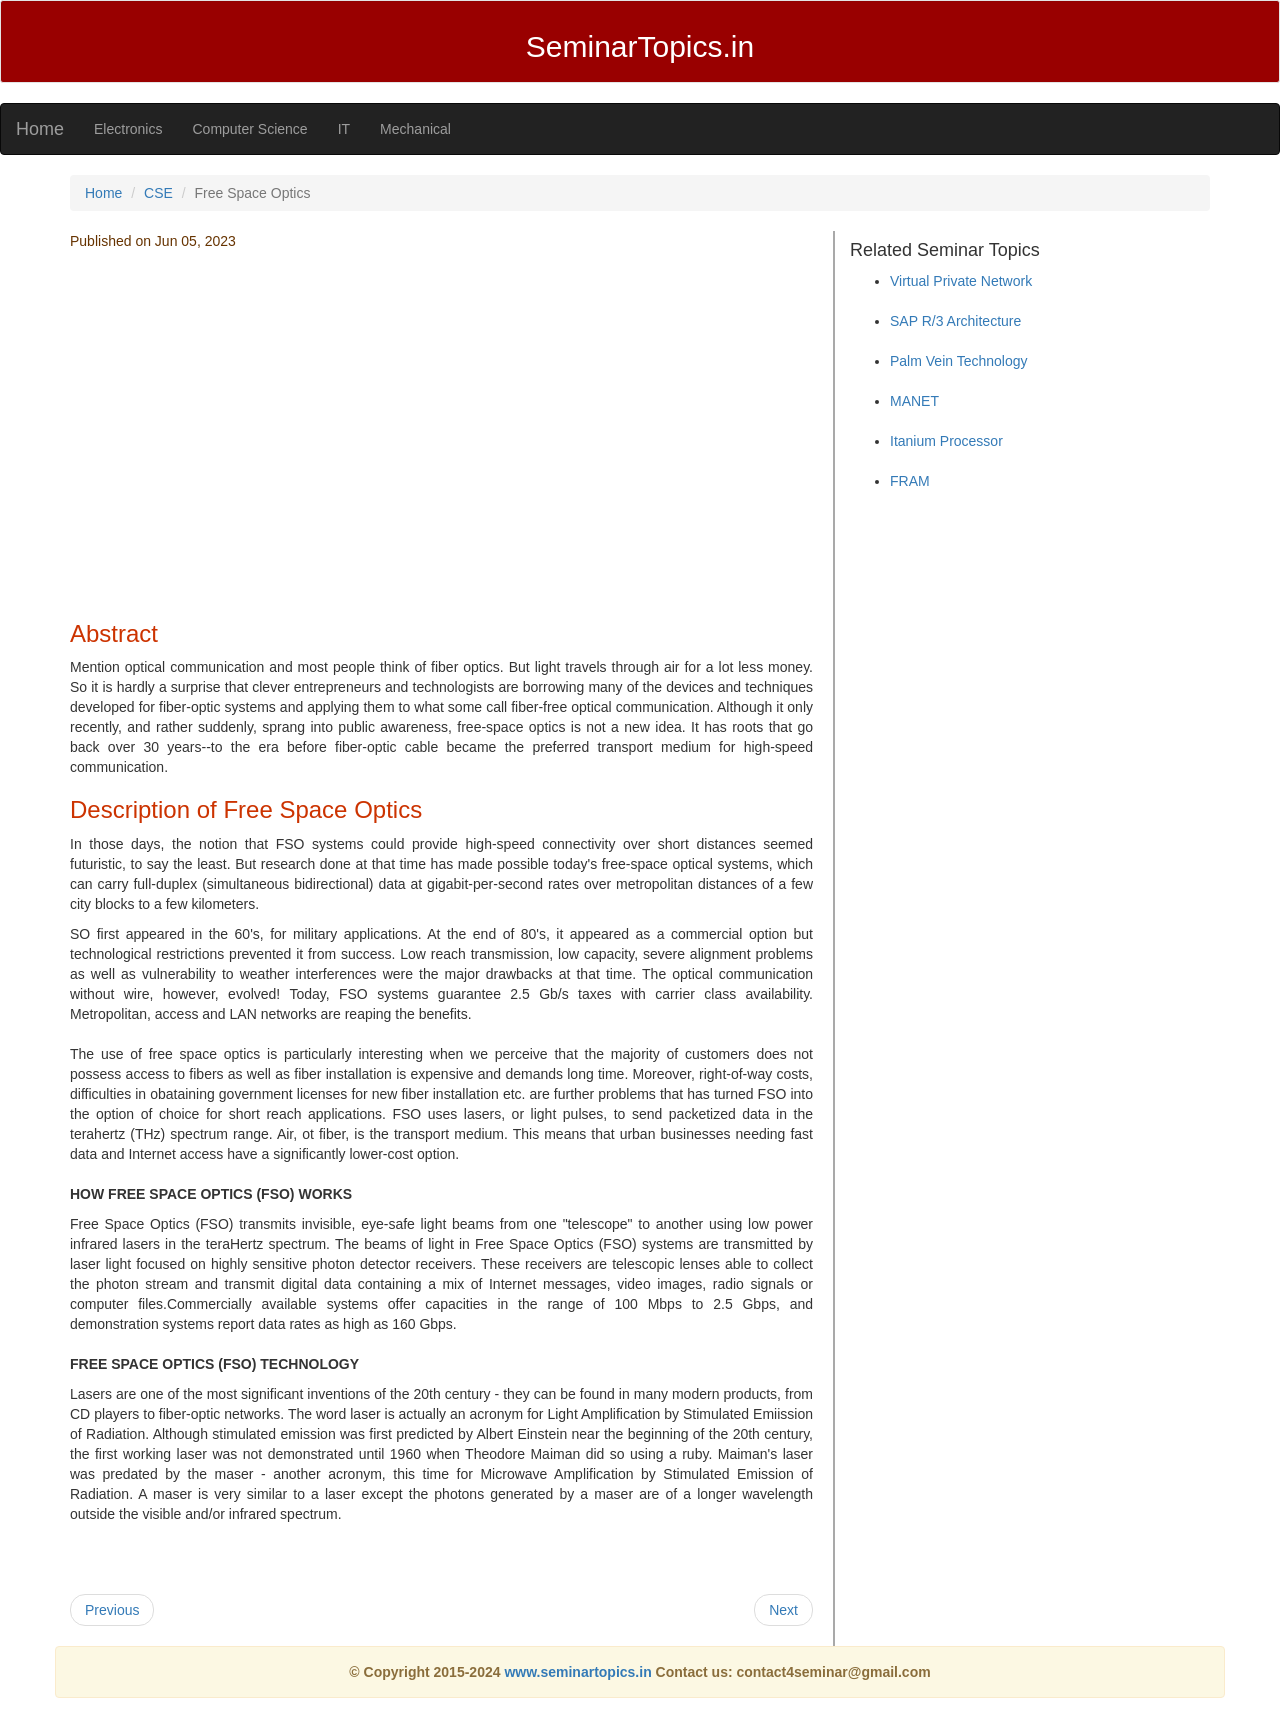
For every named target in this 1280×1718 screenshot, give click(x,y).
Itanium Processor (946, 441)
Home (40, 129)
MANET (914, 401)
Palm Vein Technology (959, 361)
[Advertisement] (441, 461)
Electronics (128, 129)
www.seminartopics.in (579, 1672)
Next (783, 1610)
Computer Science (249, 129)
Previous (112, 1610)
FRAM (910, 481)
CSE (158, 193)
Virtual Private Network (961, 281)
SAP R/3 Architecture (955, 321)
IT (344, 129)
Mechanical (415, 129)
